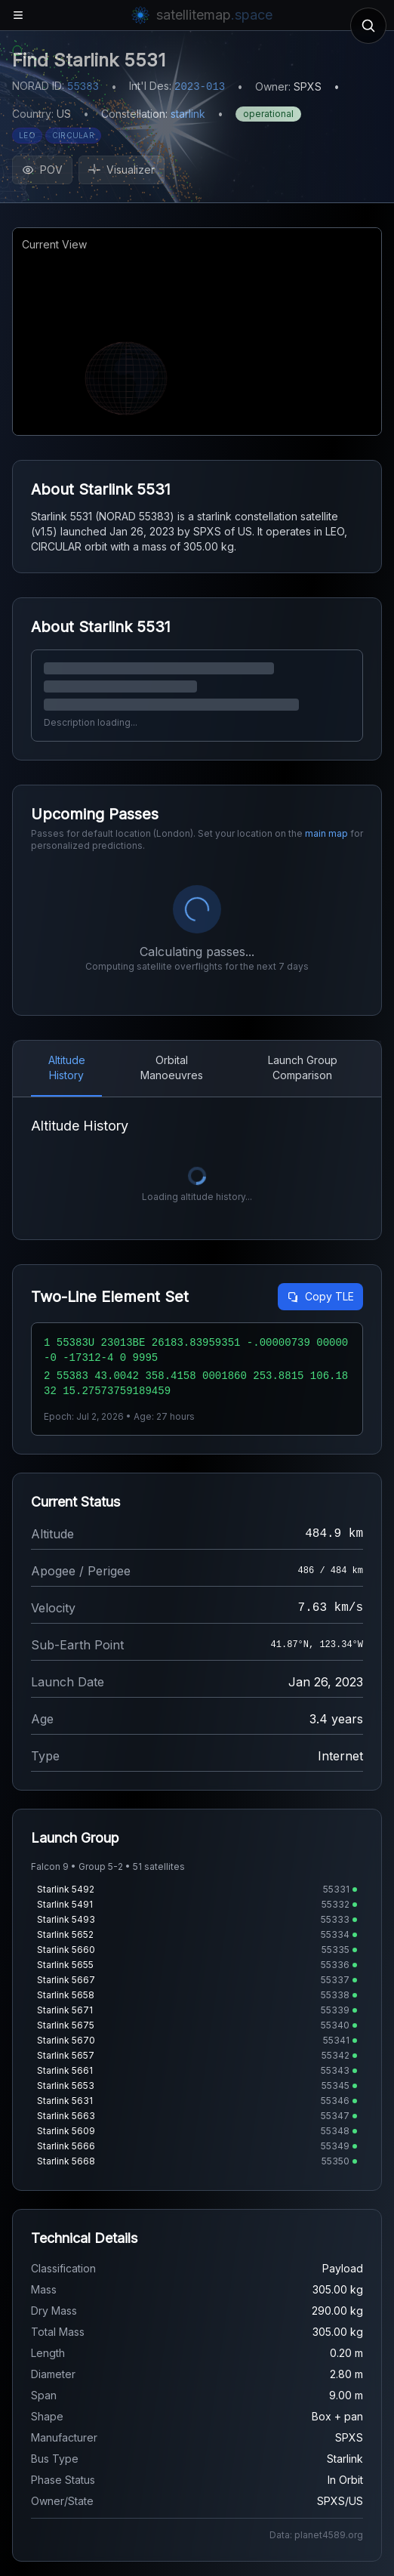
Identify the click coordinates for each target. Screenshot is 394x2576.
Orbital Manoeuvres (171, 1067)
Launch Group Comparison (302, 1067)
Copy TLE (320, 1296)
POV (42, 169)
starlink (188, 113)
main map (326, 833)
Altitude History (66, 1067)
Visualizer (121, 169)
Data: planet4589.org (316, 2535)
